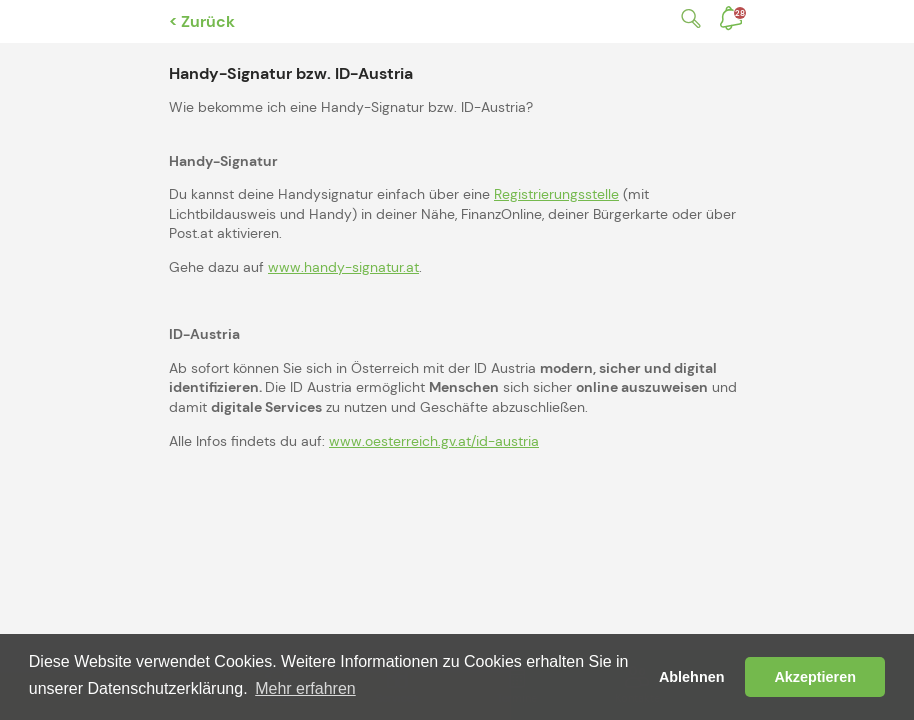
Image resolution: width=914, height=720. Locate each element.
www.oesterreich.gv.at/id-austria (434, 441)
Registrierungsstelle (556, 194)
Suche (687, 18)
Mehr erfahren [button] (305, 688)
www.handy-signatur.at (343, 267)
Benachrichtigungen (740, 13)
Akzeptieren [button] (815, 677)
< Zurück (202, 21)
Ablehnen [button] (692, 677)
